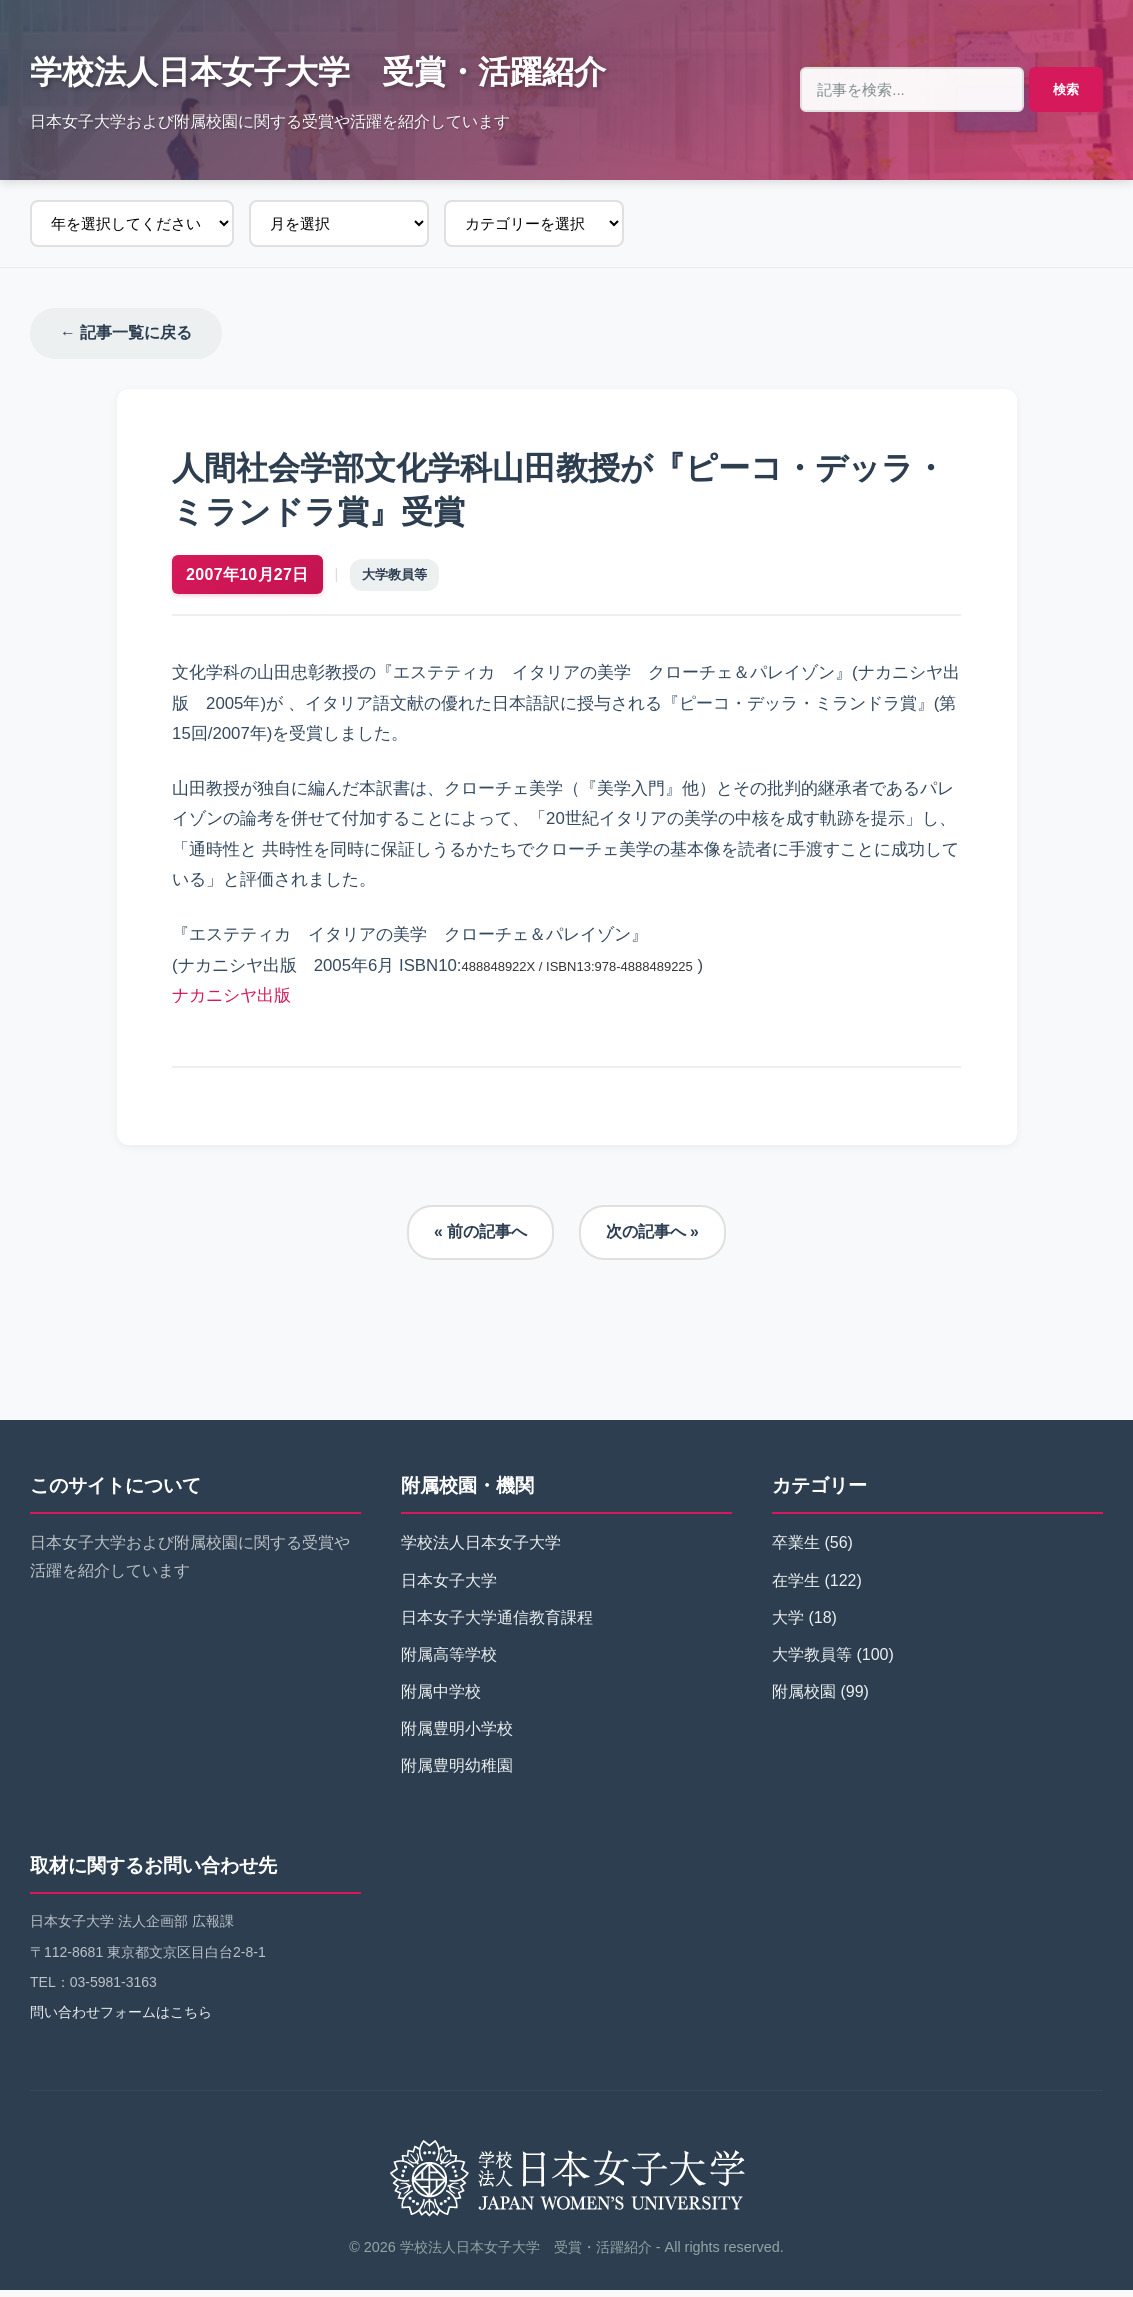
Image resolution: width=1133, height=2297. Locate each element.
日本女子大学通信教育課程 (497, 1624)
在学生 (796, 1587)
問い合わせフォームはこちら (121, 2019)
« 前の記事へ (480, 1239)
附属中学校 (441, 1698)
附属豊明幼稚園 (457, 1773)
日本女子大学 (449, 1587)
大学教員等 (399, 578)
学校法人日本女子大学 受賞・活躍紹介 (318, 72)
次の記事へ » (652, 1239)
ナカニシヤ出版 (236, 998)
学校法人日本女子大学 (481, 1550)
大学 (788, 1624)
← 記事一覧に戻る (126, 333)
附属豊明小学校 (457, 1736)
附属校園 (804, 1698)
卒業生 (796, 1550)
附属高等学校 (449, 1661)
